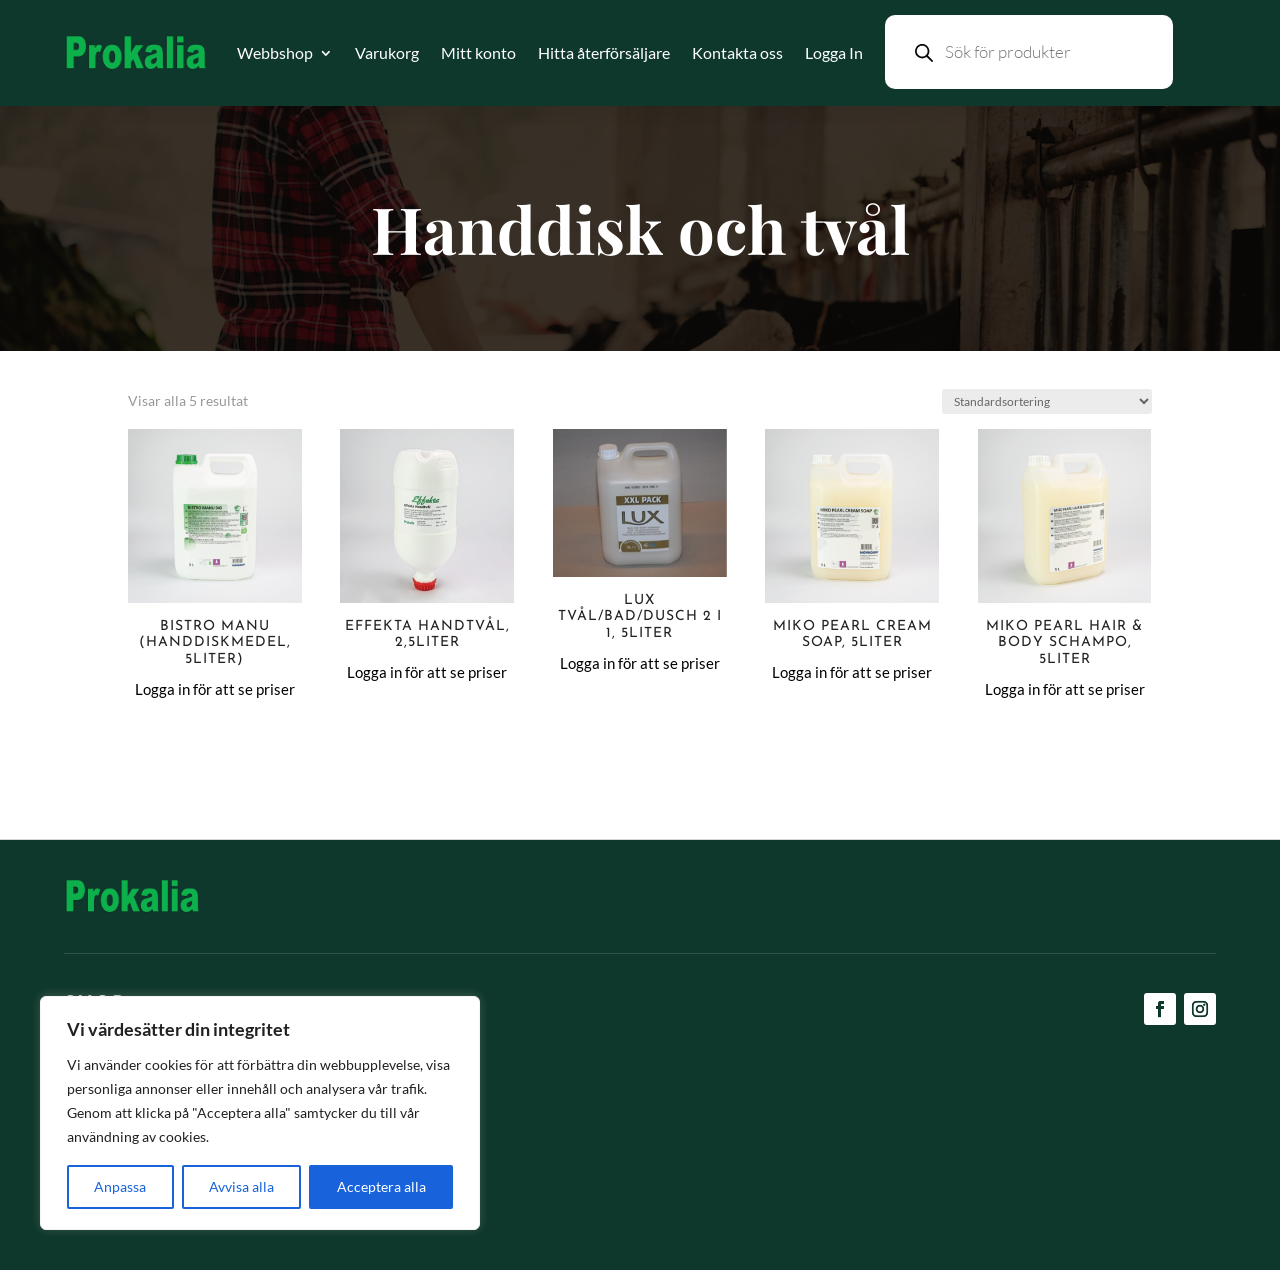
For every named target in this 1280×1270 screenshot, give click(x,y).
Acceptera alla (381, 1186)
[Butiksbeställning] (1047, 401)
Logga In (834, 52)
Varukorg (387, 52)
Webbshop (275, 52)
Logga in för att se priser (215, 689)
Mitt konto (478, 52)
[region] (260, 1113)
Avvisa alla (241, 1186)
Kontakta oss (737, 52)
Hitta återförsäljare (604, 52)
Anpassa (120, 1186)
